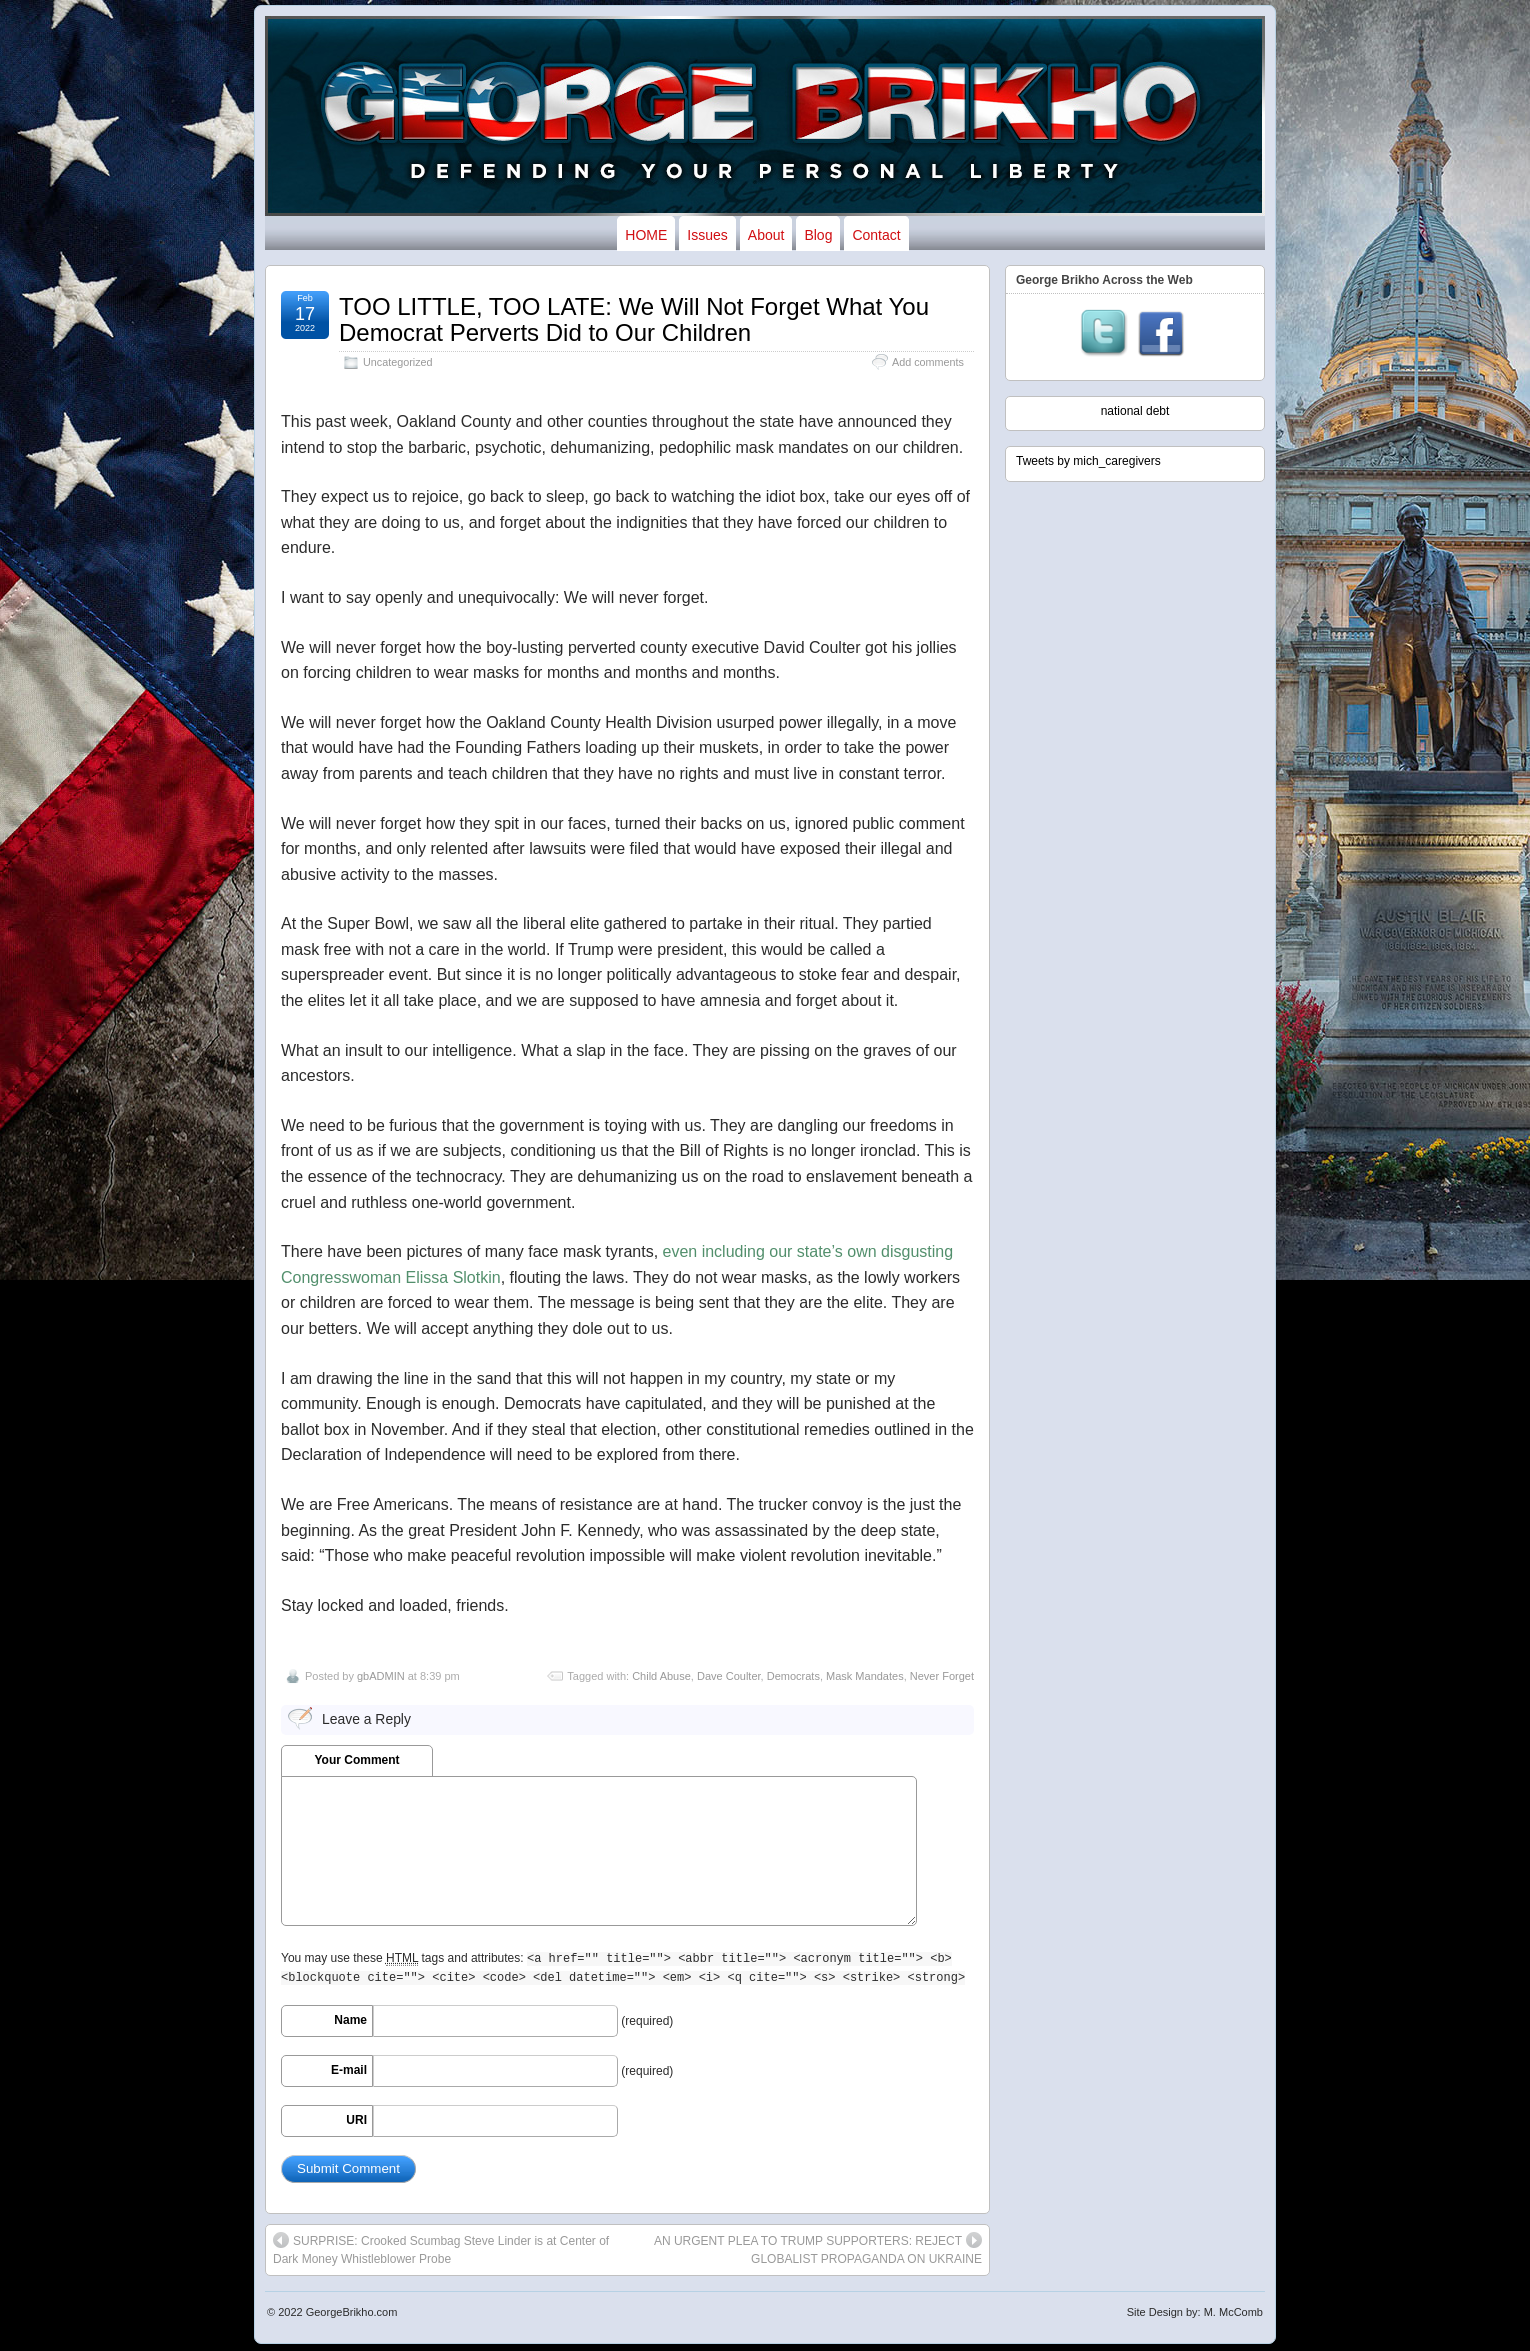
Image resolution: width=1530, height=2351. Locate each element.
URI (356, 2120)
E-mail (349, 2070)
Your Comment (356, 1760)
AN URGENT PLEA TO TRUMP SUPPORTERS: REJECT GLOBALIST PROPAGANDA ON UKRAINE (818, 2249)
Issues (707, 235)
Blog (818, 235)
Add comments (928, 362)
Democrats (793, 1676)
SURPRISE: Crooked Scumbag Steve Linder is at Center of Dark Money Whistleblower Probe (441, 2249)
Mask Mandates (865, 1676)
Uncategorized (398, 362)
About (766, 235)
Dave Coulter (729, 1676)
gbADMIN (381, 1676)
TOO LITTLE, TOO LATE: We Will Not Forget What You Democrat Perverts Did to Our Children (634, 319)
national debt (1135, 411)
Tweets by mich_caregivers (1088, 461)
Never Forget (942, 1676)
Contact (876, 235)
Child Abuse (661, 1676)
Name (350, 2020)
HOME (646, 235)
